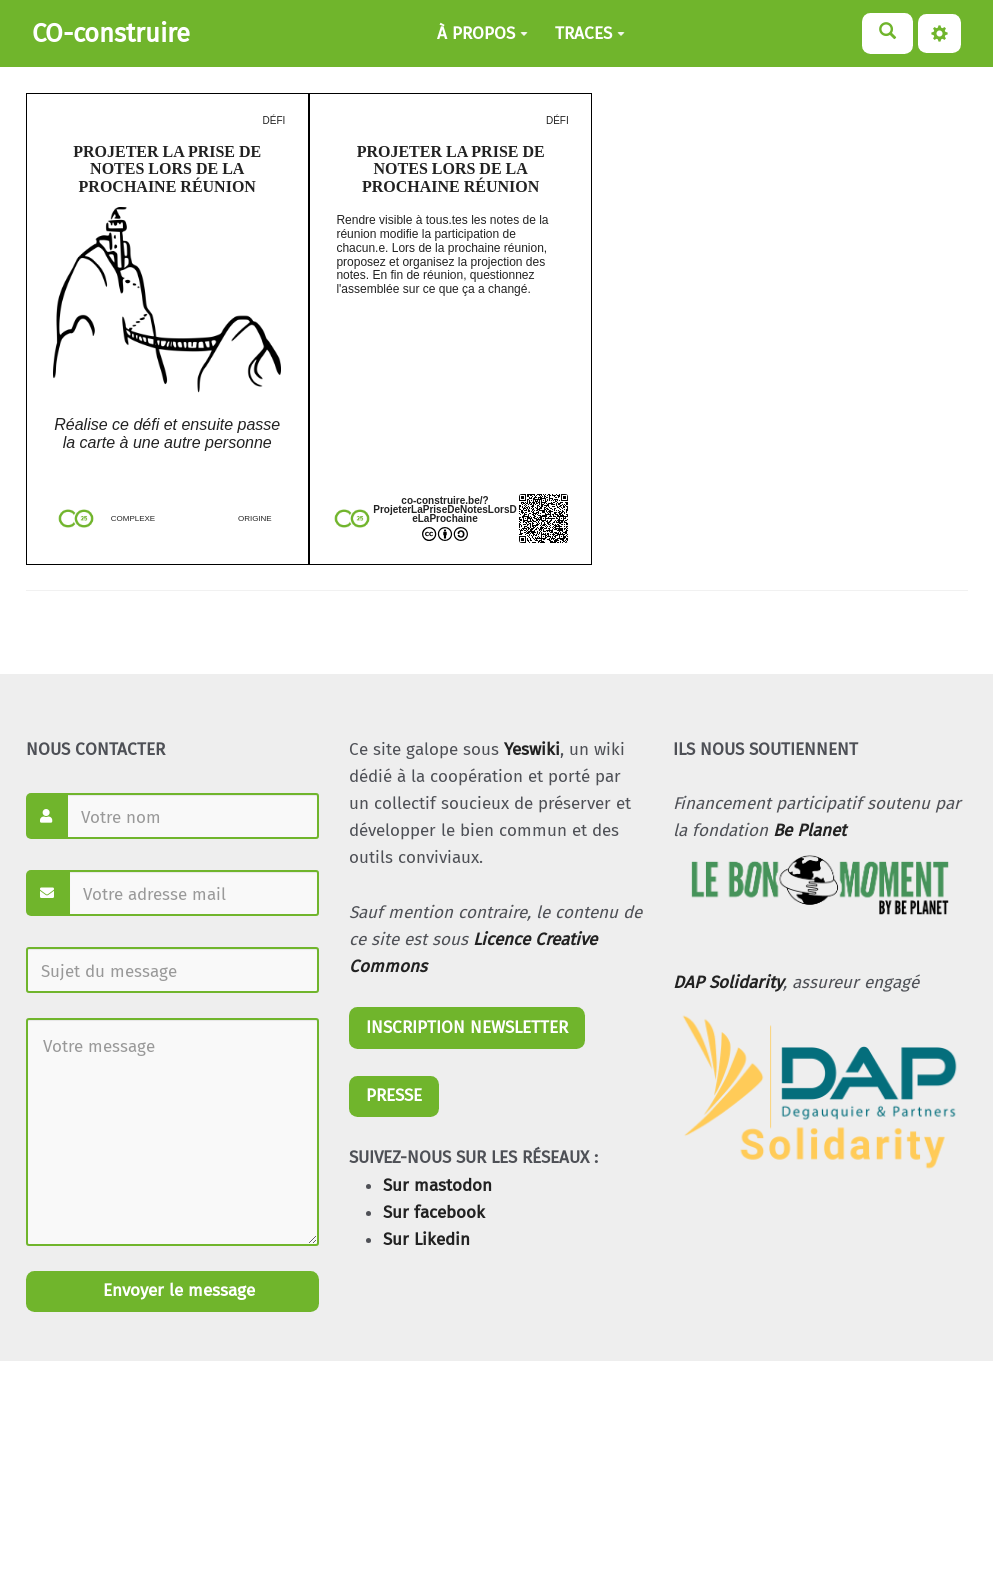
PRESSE (394, 1095)
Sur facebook (434, 1212)
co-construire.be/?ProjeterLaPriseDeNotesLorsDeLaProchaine (444, 509)
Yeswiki (532, 749)
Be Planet (809, 830)
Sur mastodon (437, 1185)
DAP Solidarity (728, 982)
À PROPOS (482, 33)
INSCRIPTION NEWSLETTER (467, 1027)
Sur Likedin (426, 1239)
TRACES (590, 33)
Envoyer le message (176, 1290)
